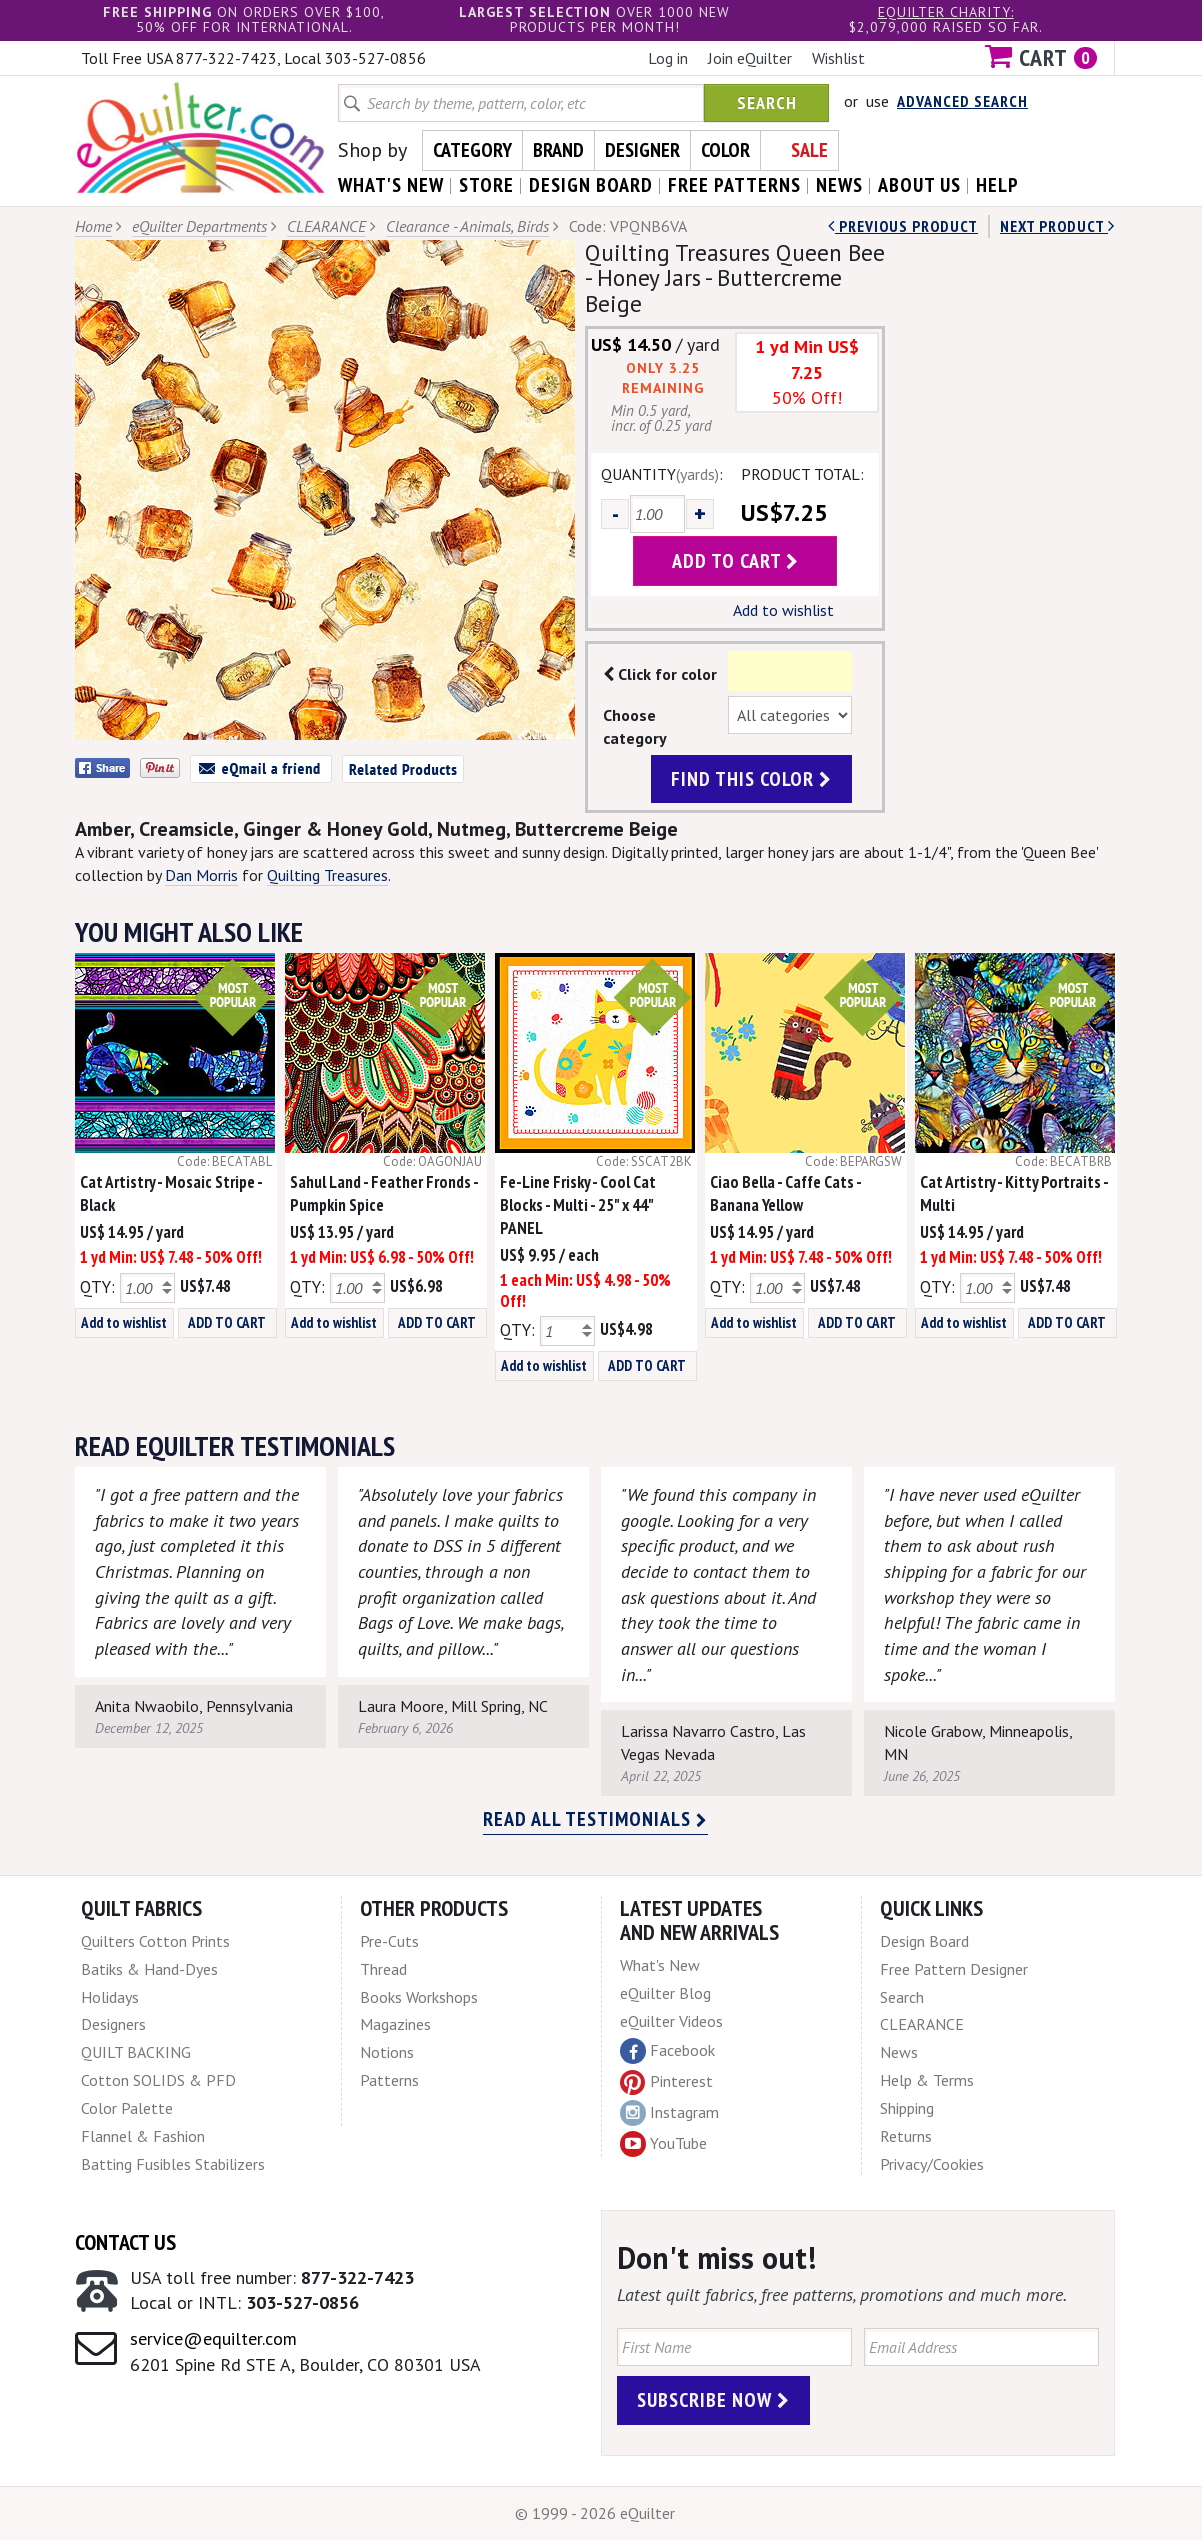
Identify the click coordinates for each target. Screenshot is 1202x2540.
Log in (668, 58)
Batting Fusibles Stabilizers (173, 2164)
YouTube (663, 2144)
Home (93, 226)
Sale (809, 150)
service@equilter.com (213, 2338)
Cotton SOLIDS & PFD (158, 2080)
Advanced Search (962, 101)
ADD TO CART (227, 1322)
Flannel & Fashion (143, 2136)
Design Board (924, 1941)
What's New (660, 1965)
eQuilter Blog (665, 1993)
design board (591, 185)
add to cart (735, 561)
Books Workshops (419, 1997)
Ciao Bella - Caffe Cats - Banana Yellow (785, 1193)
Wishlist (838, 58)
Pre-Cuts (389, 1941)
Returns (906, 2136)
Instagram (669, 2113)
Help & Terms (927, 2080)
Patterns (389, 2080)
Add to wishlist (783, 610)
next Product (1057, 226)
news (839, 185)
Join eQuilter (750, 58)
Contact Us (125, 2242)
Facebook (667, 2051)
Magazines (395, 2024)
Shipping (907, 2108)
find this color (751, 779)
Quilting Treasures (327, 875)
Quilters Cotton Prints (155, 1941)
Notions (387, 2052)
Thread (383, 1969)
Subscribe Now (713, 2400)
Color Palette (127, 2108)
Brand (558, 150)
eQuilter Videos (671, 2021)
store (486, 185)
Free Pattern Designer (954, 1969)
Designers (113, 2024)
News (899, 2052)
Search (767, 102)
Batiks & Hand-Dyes (149, 1969)
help (997, 185)
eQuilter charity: (946, 12)
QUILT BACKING (136, 2052)
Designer (642, 150)
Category (472, 150)
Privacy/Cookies (932, 2164)
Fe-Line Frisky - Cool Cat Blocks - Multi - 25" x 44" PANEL (578, 1205)
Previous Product (903, 226)
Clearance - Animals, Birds (467, 226)
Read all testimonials (595, 1819)
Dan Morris (201, 875)
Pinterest (666, 2081)
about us (919, 185)
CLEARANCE (326, 226)
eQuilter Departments (199, 226)
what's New (391, 185)
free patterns (734, 185)
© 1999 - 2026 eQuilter (595, 2513)
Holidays (110, 1997)
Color (725, 150)
